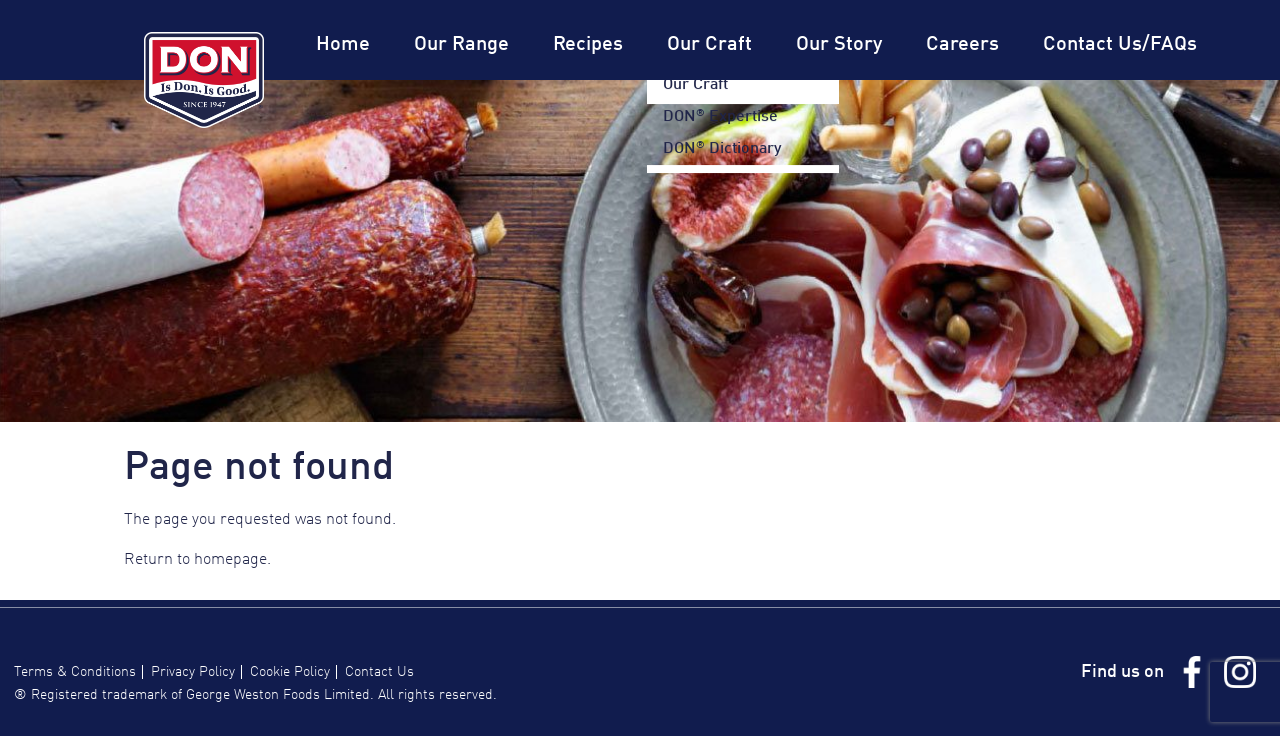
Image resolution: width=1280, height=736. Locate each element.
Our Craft (709, 45)
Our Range (461, 45)
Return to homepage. (197, 560)
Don (204, 80)
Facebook (1192, 672)
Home (343, 45)
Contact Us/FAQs (1120, 45)
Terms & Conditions (75, 672)
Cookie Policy (290, 672)
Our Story (839, 45)
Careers (962, 45)
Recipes (588, 45)
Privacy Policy (193, 672)
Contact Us (379, 672)
